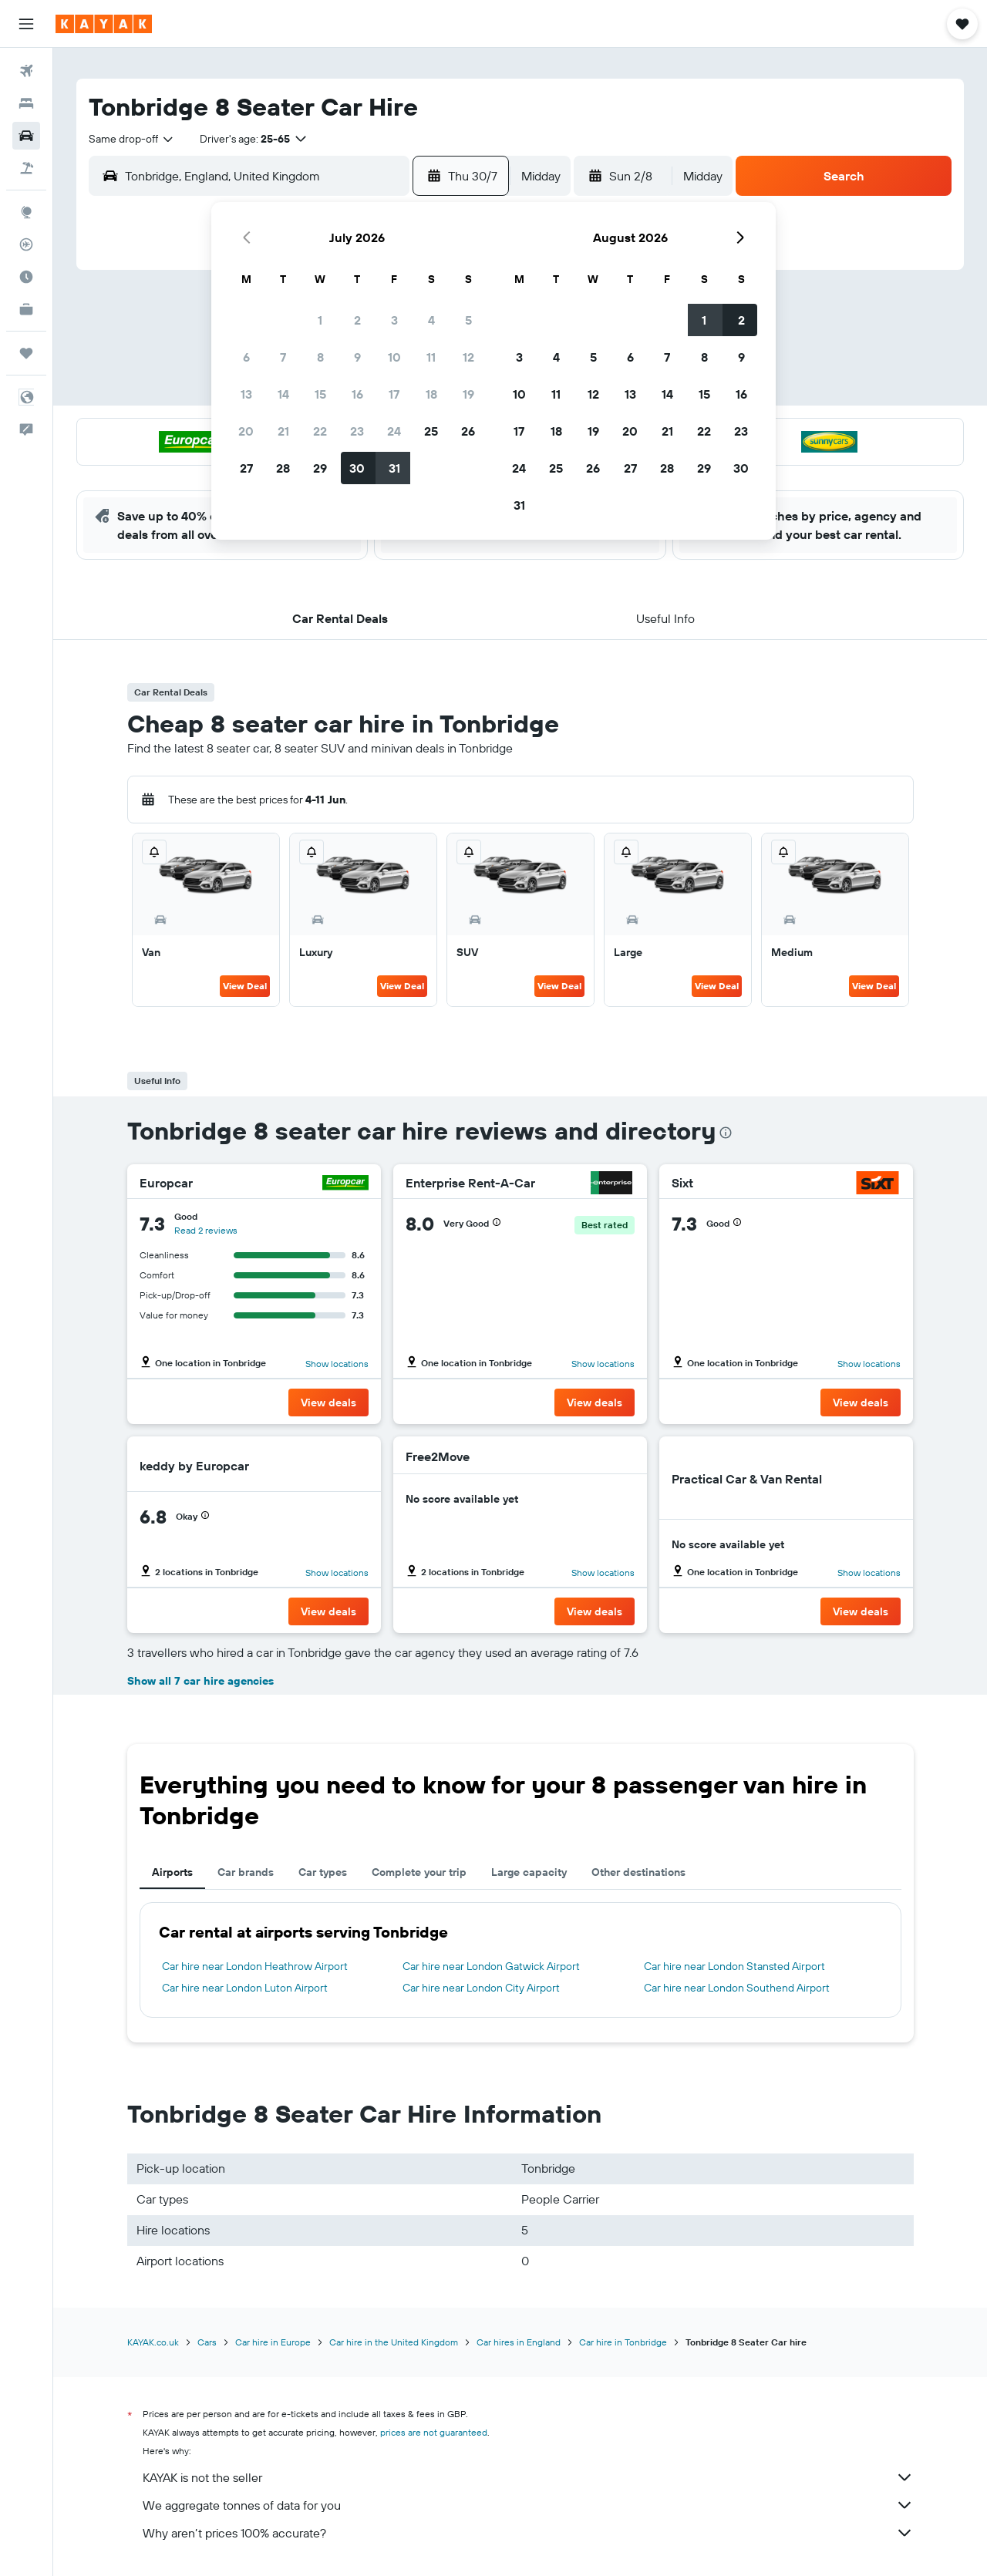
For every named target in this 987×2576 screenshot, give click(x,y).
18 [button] (431, 394)
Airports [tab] (172, 1872)
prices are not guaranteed (433, 2432)
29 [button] (320, 468)
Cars (207, 2342)
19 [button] (468, 394)
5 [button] (468, 320)
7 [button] (283, 357)
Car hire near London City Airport (481, 1988)
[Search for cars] (26, 135)
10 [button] (394, 357)
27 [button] (246, 468)
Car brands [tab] (245, 1872)
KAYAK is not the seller (528, 2477)
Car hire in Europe (273, 2342)
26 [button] (468, 431)
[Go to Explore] (26, 212)
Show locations (337, 1363)
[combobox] (132, 138)
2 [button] (357, 320)
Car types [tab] (322, 1872)
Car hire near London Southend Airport (737, 1988)
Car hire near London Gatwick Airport (491, 1966)
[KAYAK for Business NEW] (26, 309)
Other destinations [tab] (638, 1872)
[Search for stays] (26, 103)
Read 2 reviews (205, 1230)
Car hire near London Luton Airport (245, 1988)
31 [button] (394, 468)
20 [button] (246, 431)
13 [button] (246, 394)
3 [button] (394, 320)
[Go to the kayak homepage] (104, 24)
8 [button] (320, 357)
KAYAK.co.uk (153, 2342)
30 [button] (357, 468)
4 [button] (431, 320)
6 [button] (246, 357)
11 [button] (431, 357)
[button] (26, 24)
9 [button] (357, 357)
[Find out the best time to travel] (26, 276)
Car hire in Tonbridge (623, 2342)
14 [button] (283, 394)
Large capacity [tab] (529, 1872)
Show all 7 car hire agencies (200, 1681)
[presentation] (726, 1133)
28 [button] (283, 468)
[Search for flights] (26, 71)
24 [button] (394, 431)
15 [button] (320, 394)
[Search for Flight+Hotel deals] (26, 168)
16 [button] (357, 394)
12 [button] (468, 357)
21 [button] (283, 431)
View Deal (245, 986)
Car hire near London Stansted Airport (734, 1966)
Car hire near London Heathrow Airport (255, 1966)
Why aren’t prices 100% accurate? (528, 2533)
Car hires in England (519, 2342)
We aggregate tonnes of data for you (528, 2505)
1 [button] (320, 320)
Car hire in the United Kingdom (393, 2342)
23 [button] (357, 431)
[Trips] (26, 353)
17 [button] (394, 394)
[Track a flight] (26, 244)
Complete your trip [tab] (419, 1872)
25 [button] (431, 431)
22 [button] (320, 431)
